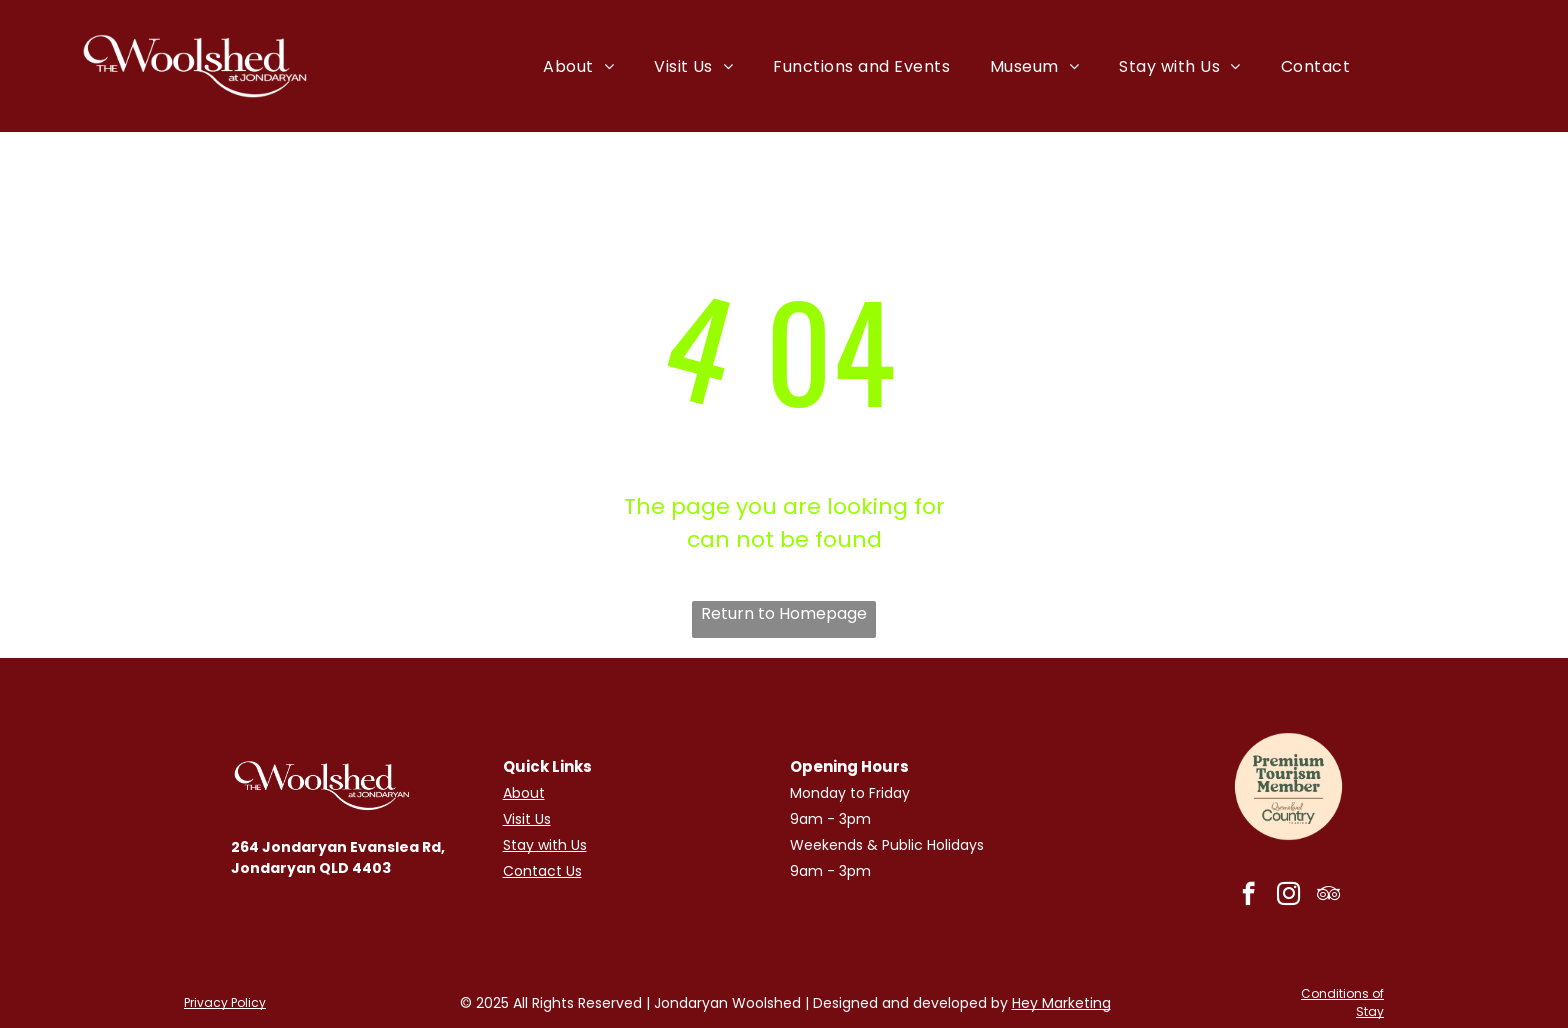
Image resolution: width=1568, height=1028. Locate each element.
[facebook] (1248, 896)
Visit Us (527, 819)
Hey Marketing (1061, 1003)
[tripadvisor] (1328, 896)
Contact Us (542, 871)
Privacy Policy (225, 1002)
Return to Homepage (784, 613)
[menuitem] (578, 65)
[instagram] (1288, 896)
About (524, 793)
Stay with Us (545, 845)
